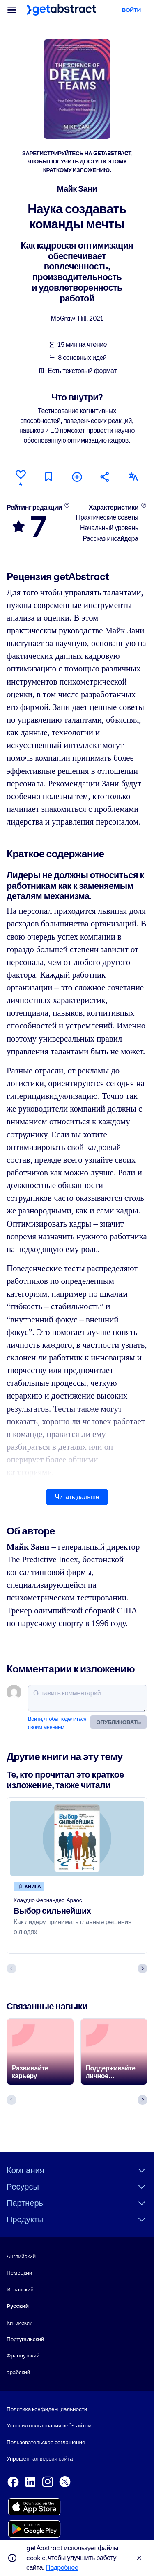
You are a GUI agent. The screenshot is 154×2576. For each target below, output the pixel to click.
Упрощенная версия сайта (40, 2458)
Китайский (19, 2322)
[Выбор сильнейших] (77, 1838)
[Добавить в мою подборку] (77, 477)
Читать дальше (77, 1496)
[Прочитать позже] (49, 477)
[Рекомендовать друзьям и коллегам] (105, 477)
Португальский (25, 2339)
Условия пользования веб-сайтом (49, 2425)
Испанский (20, 2289)
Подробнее (62, 2567)
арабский (18, 2372)
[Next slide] (142, 1968)
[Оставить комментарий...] (87, 1698)
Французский (23, 2355)
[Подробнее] (67, 505)
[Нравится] (20, 476)
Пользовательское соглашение (46, 2442)
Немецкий (19, 2272)
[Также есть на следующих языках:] (133, 477)
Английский (21, 2256)
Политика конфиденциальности (47, 2409)
